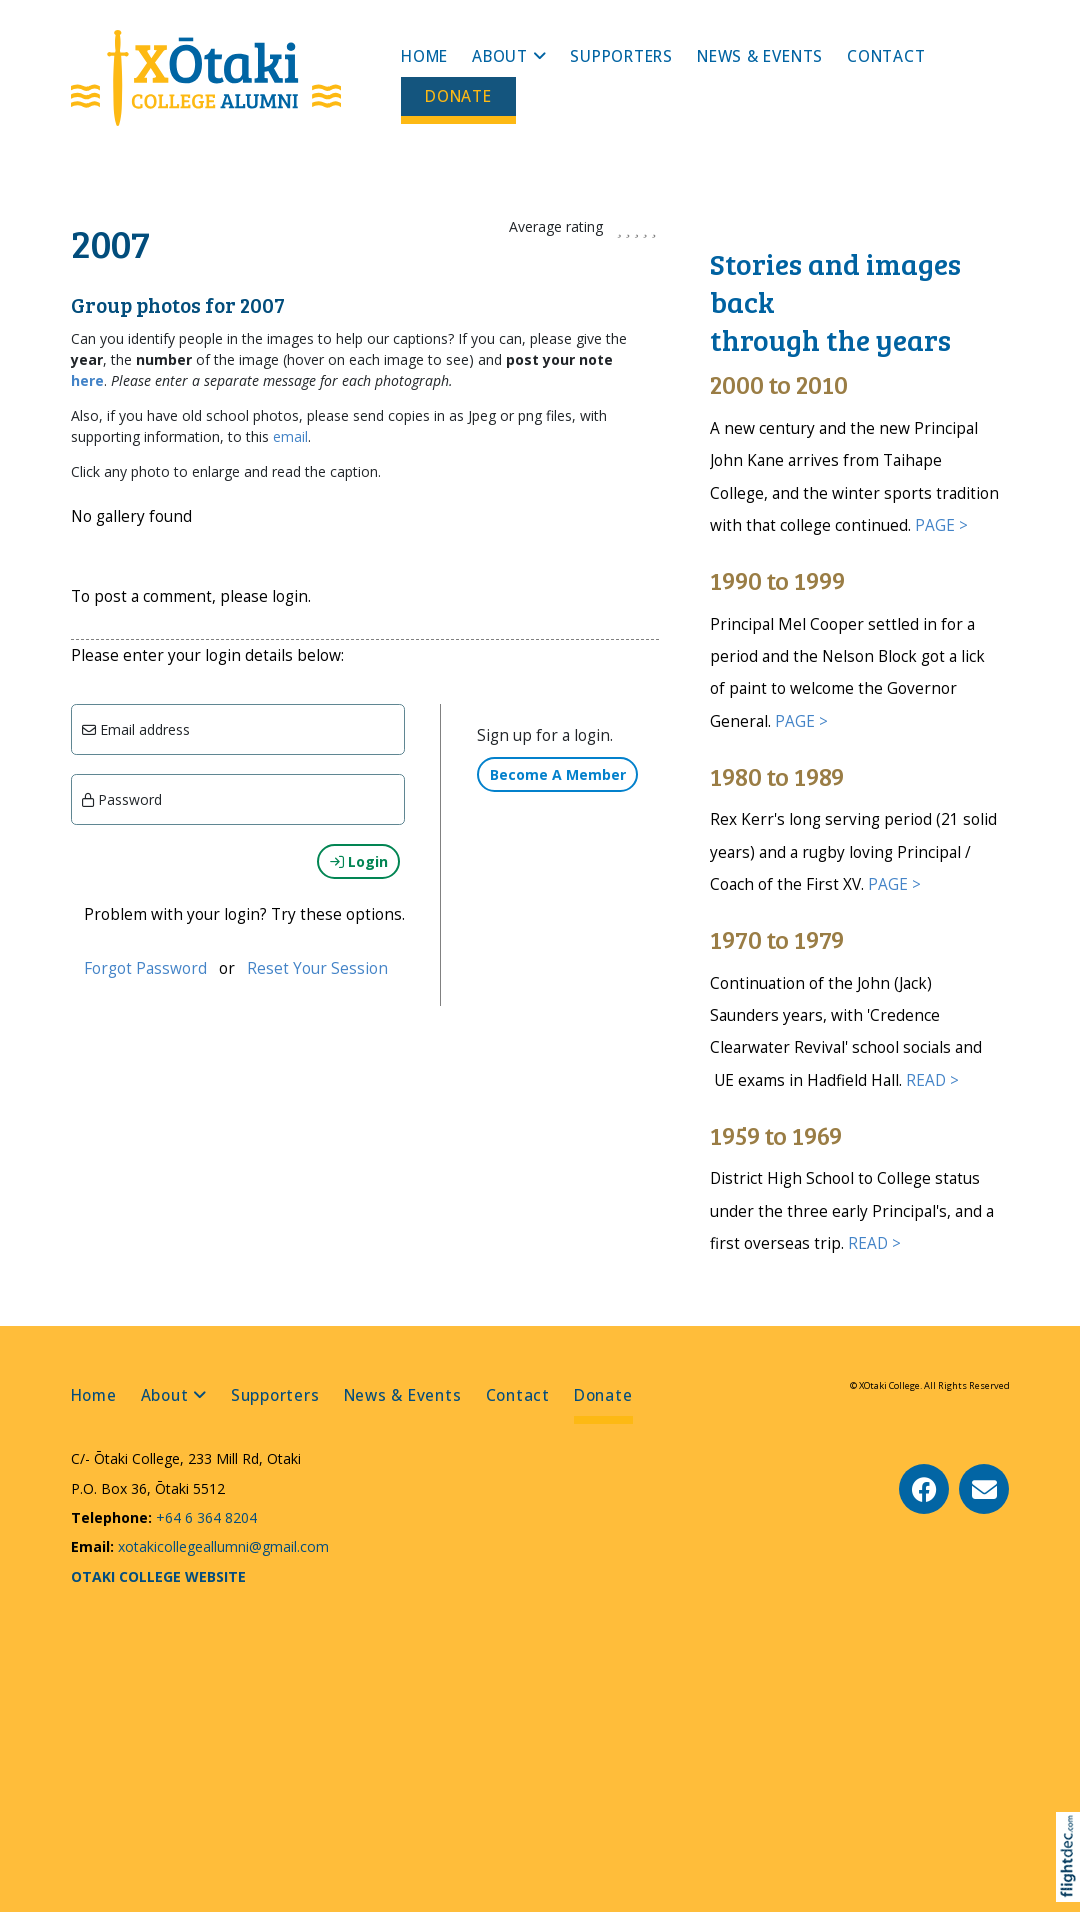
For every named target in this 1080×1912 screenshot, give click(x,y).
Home (424, 56)
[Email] (238, 729)
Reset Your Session (317, 968)
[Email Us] (984, 1489)
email (290, 436)
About (500, 56)
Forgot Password (145, 968)
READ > (932, 1080)
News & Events (760, 56)
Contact (886, 56)
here (87, 380)
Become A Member (558, 774)
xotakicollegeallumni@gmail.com (221, 1546)
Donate (458, 96)
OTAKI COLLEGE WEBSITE (158, 1576)
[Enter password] (238, 799)
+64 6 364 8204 (204, 1517)
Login (359, 861)
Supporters (621, 56)
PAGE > (941, 525)
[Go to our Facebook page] (924, 1489)
